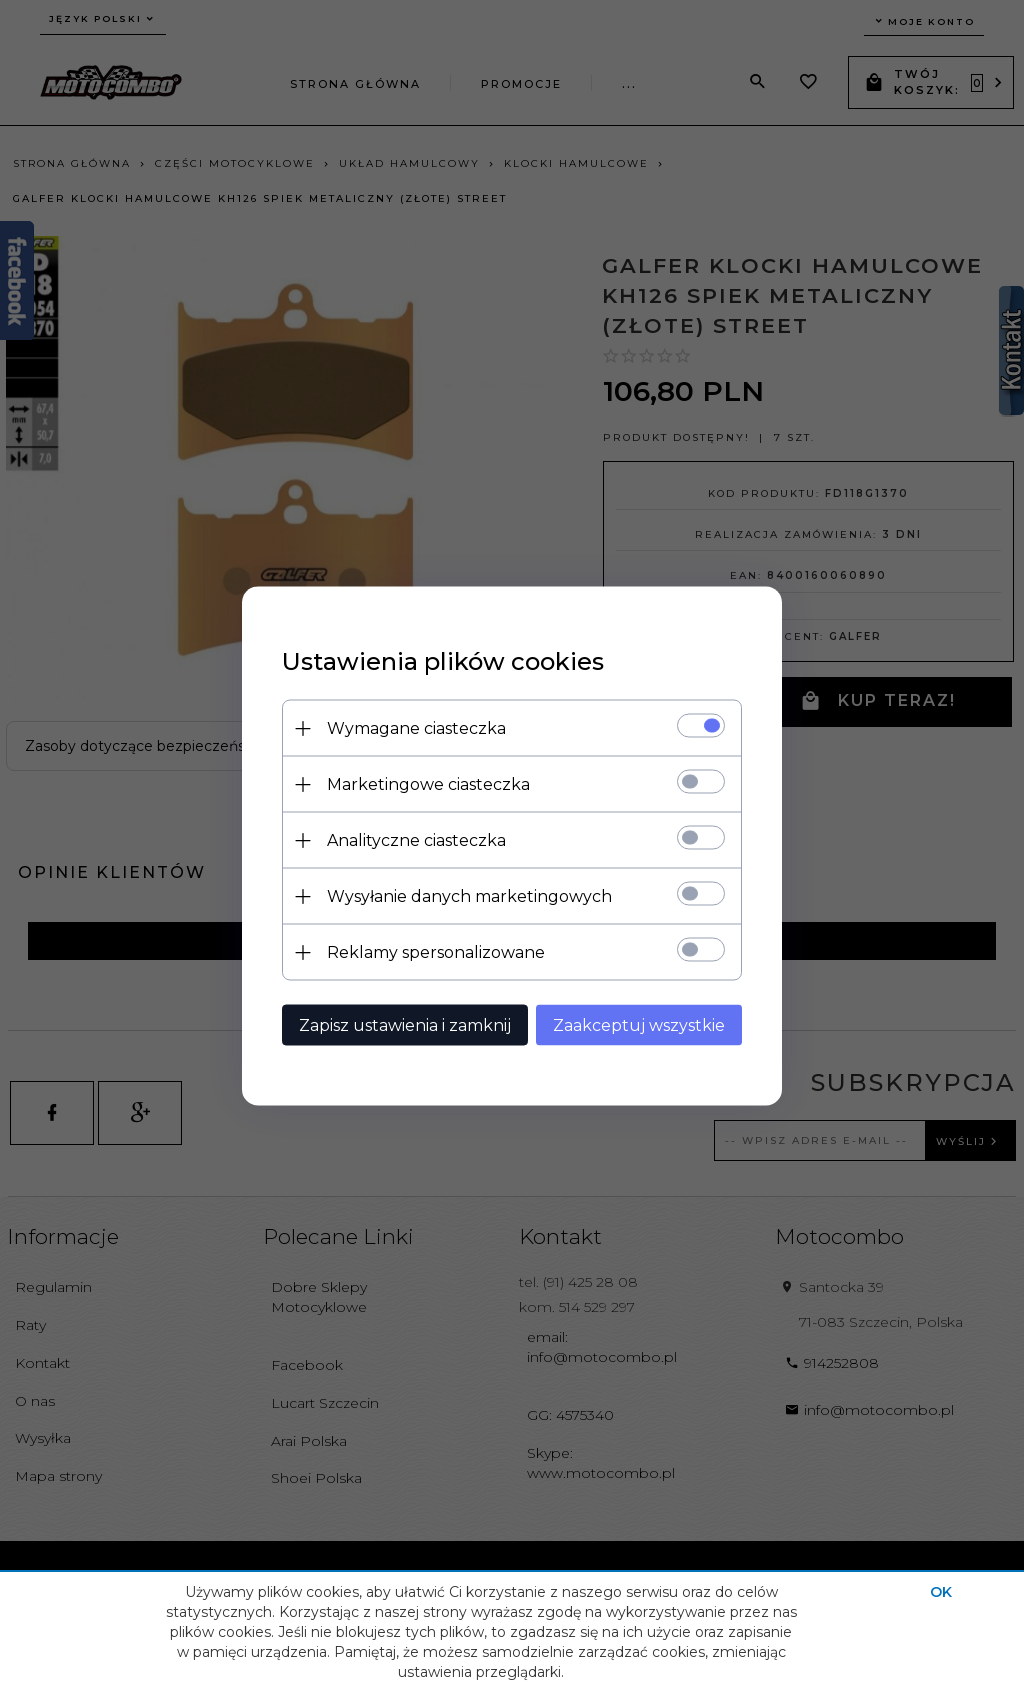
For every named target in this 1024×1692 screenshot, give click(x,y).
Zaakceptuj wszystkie (639, 1025)
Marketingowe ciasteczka (428, 784)
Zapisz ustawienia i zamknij (405, 1025)
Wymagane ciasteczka (416, 728)
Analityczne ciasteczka (416, 840)
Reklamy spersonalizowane (436, 952)
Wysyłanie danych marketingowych (469, 896)
